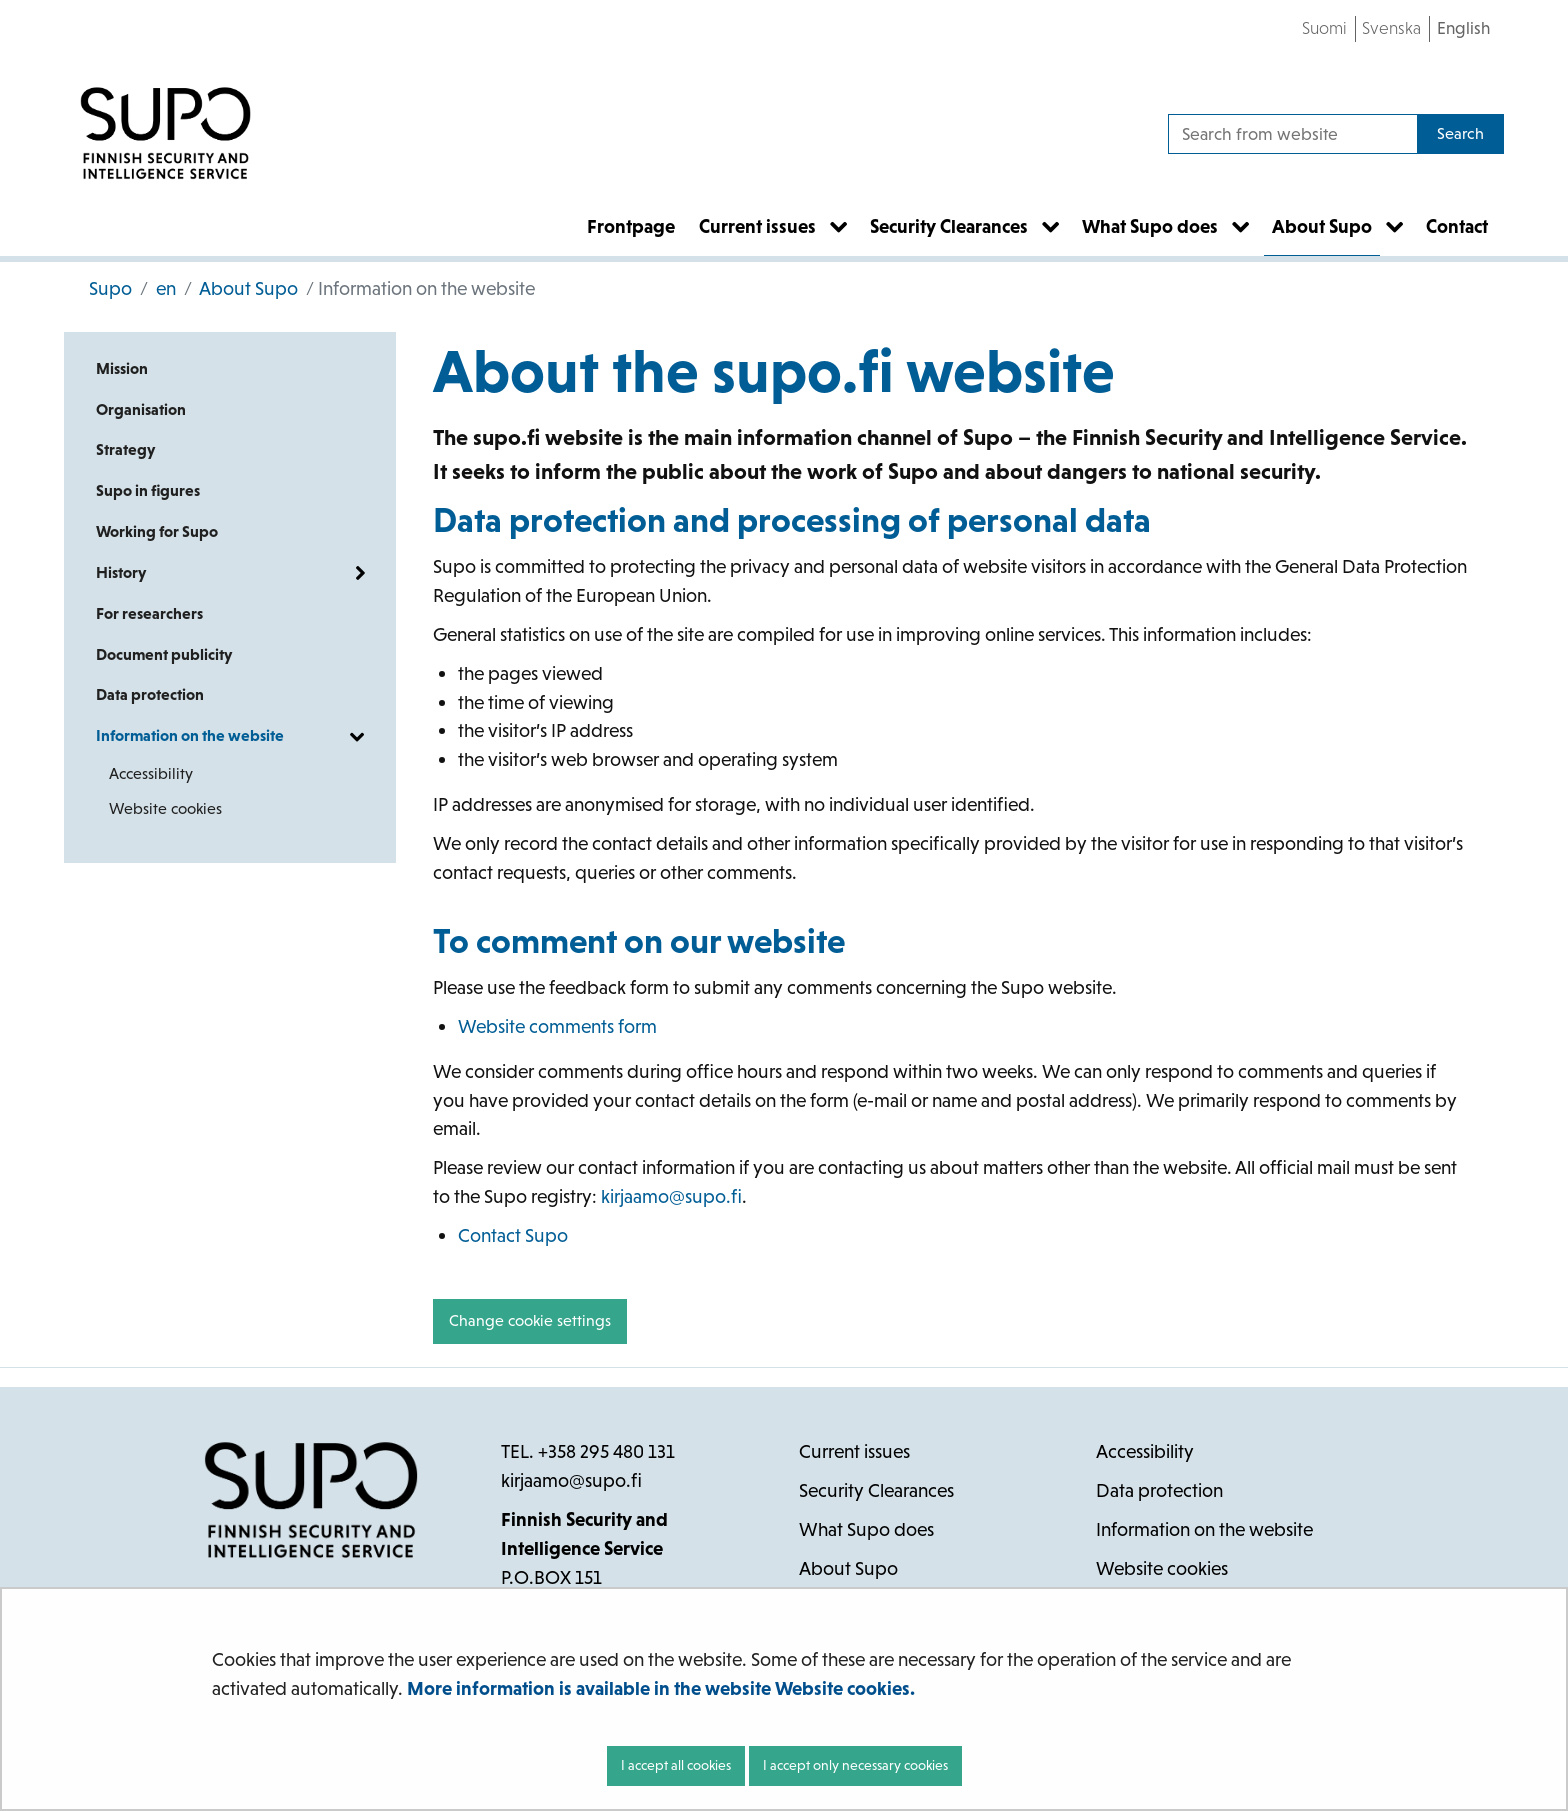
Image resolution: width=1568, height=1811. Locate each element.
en (164, 288)
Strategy (125, 449)
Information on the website (190, 735)
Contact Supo (513, 1235)
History (121, 572)
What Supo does (866, 1529)
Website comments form (557, 1026)
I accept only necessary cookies (855, 1765)
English (1463, 28)
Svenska (1391, 28)
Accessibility (151, 773)
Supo (110, 288)
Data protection (150, 694)
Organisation (141, 409)
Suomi (1324, 28)
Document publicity (164, 654)
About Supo (247, 288)
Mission (122, 368)
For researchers (149, 613)
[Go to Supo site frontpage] (165, 134)
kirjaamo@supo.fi (671, 1196)
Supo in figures (148, 490)
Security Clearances (876, 1490)
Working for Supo (157, 531)
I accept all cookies (676, 1765)
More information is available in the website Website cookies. (661, 1688)
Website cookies (165, 808)
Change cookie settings (530, 1320)
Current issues (854, 1451)
